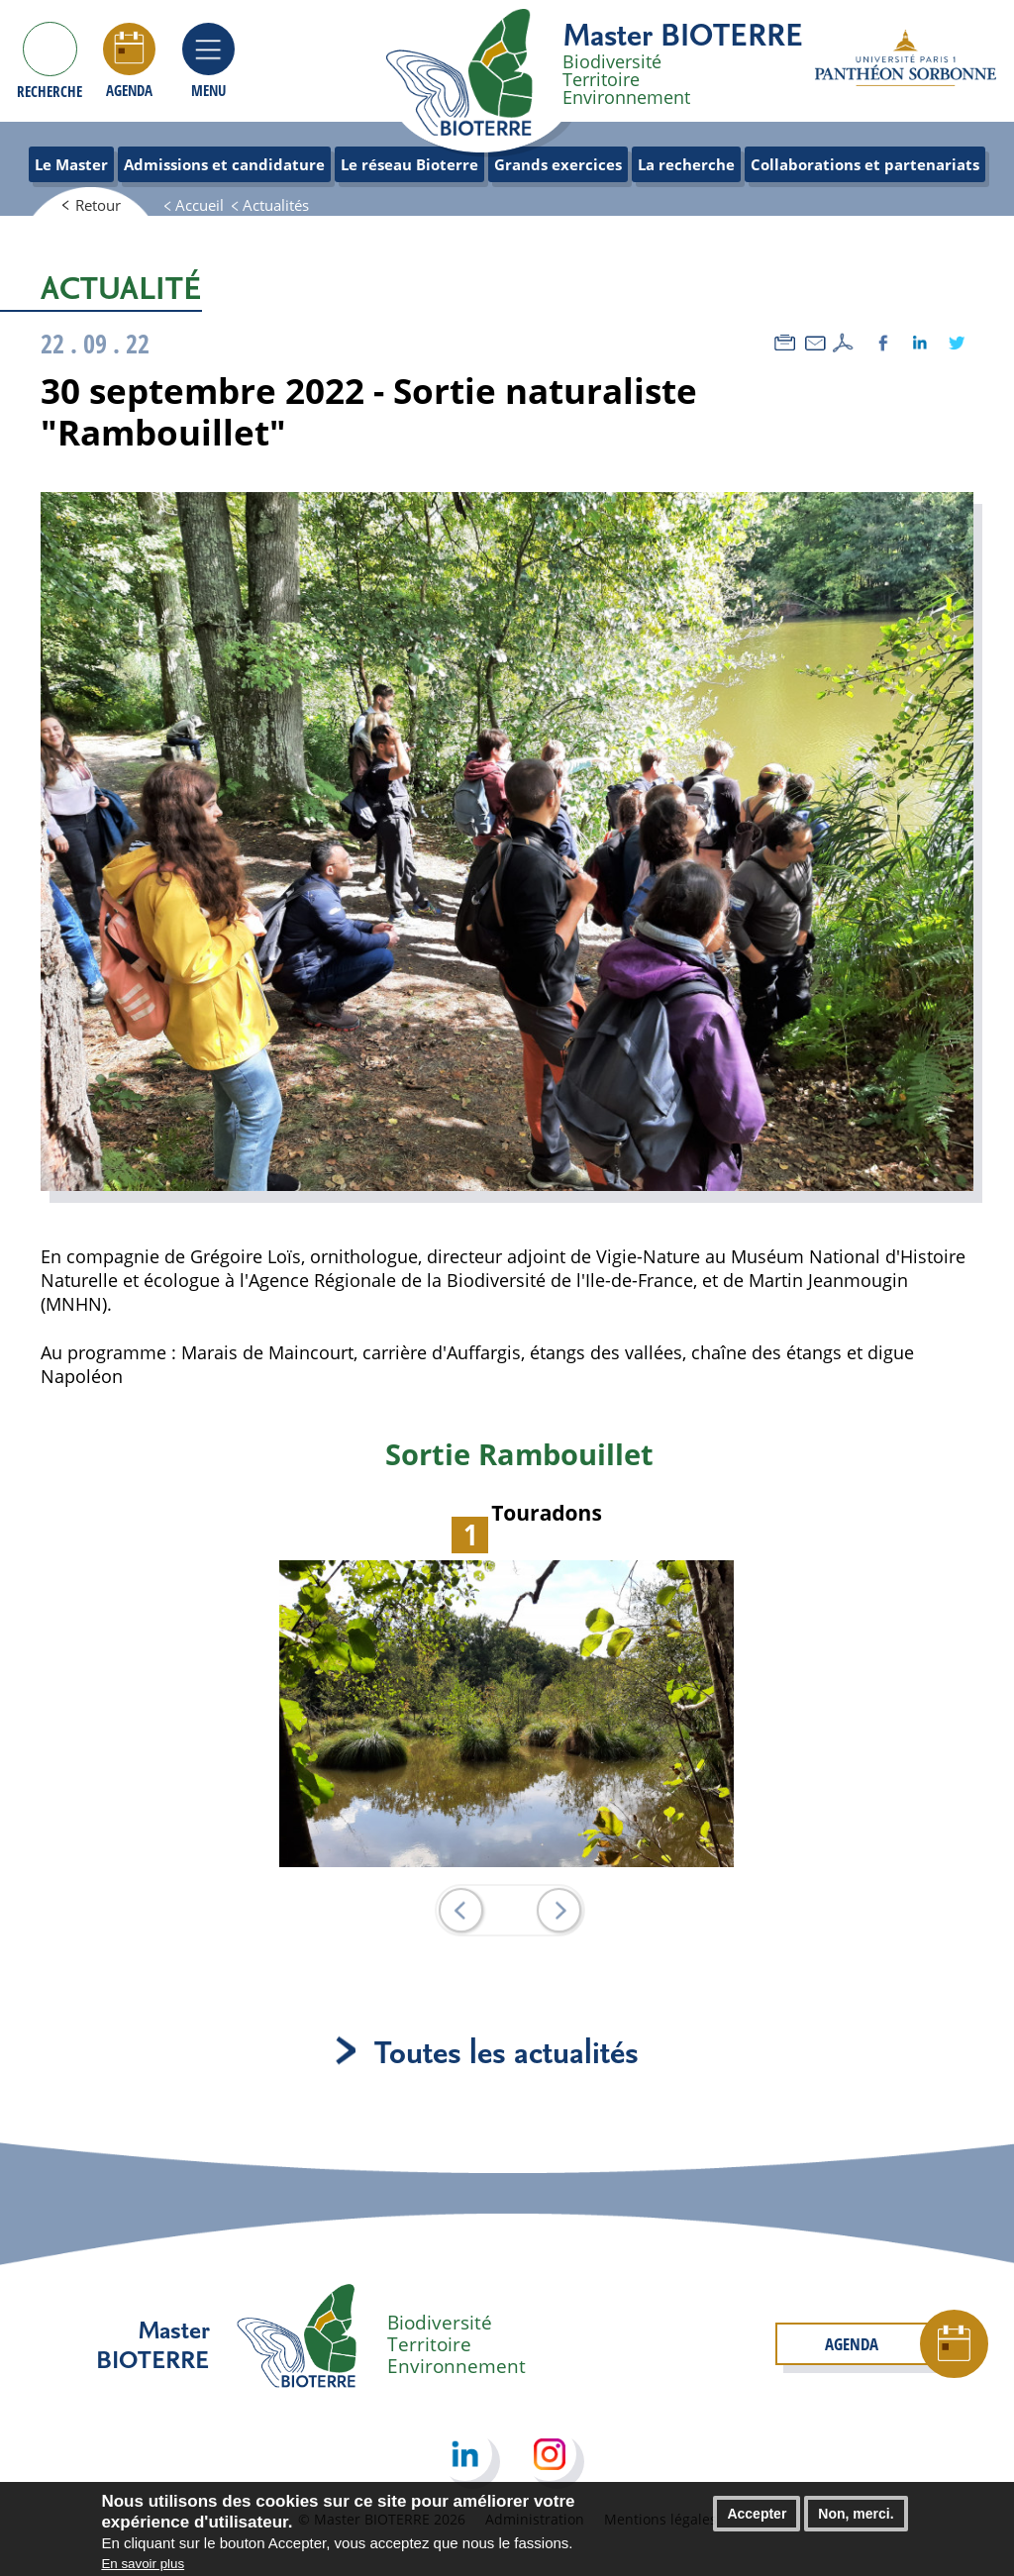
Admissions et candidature (224, 164)
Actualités (276, 205)
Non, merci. (855, 2515)
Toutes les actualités (506, 2051)
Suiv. (559, 1910)
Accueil (199, 205)
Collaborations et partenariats (865, 164)
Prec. (461, 1910)
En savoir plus (142, 2563)
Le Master (71, 164)
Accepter (756, 2515)
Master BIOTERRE (682, 33)
